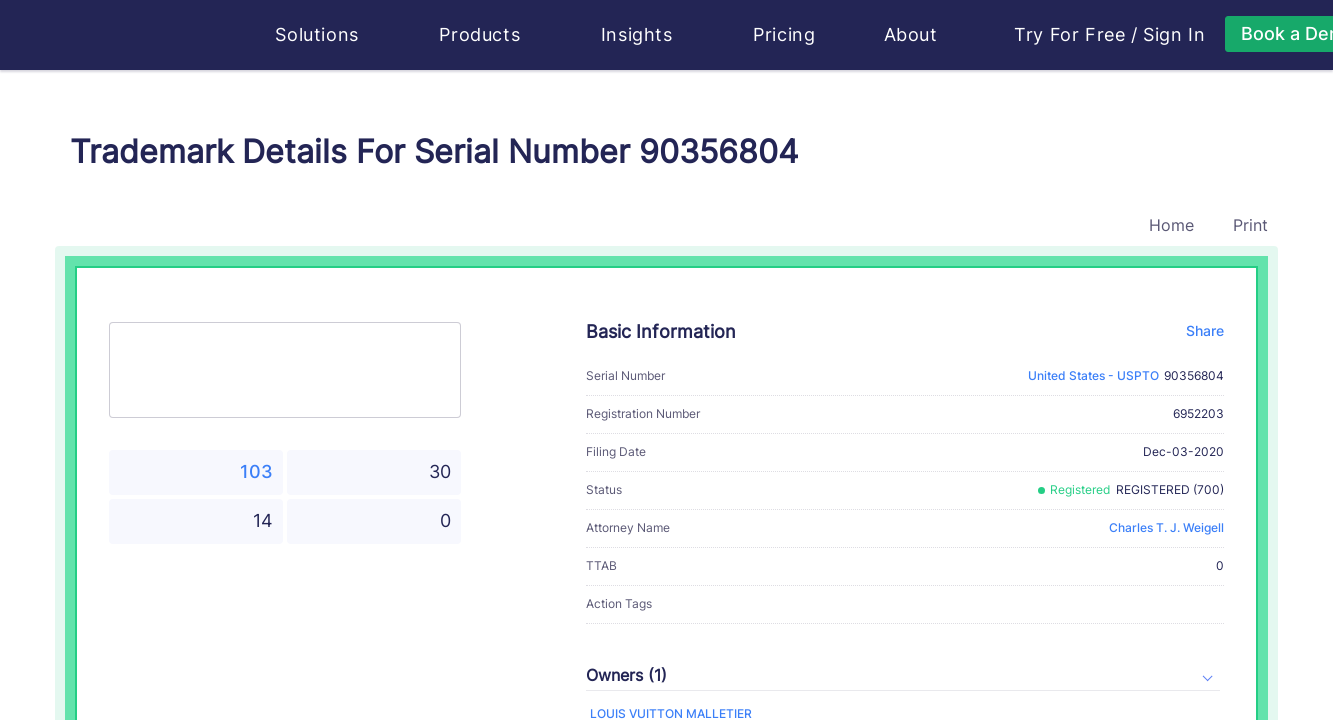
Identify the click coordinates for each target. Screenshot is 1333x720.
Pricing (784, 34)
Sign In (1174, 35)
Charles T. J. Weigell (1166, 527)
